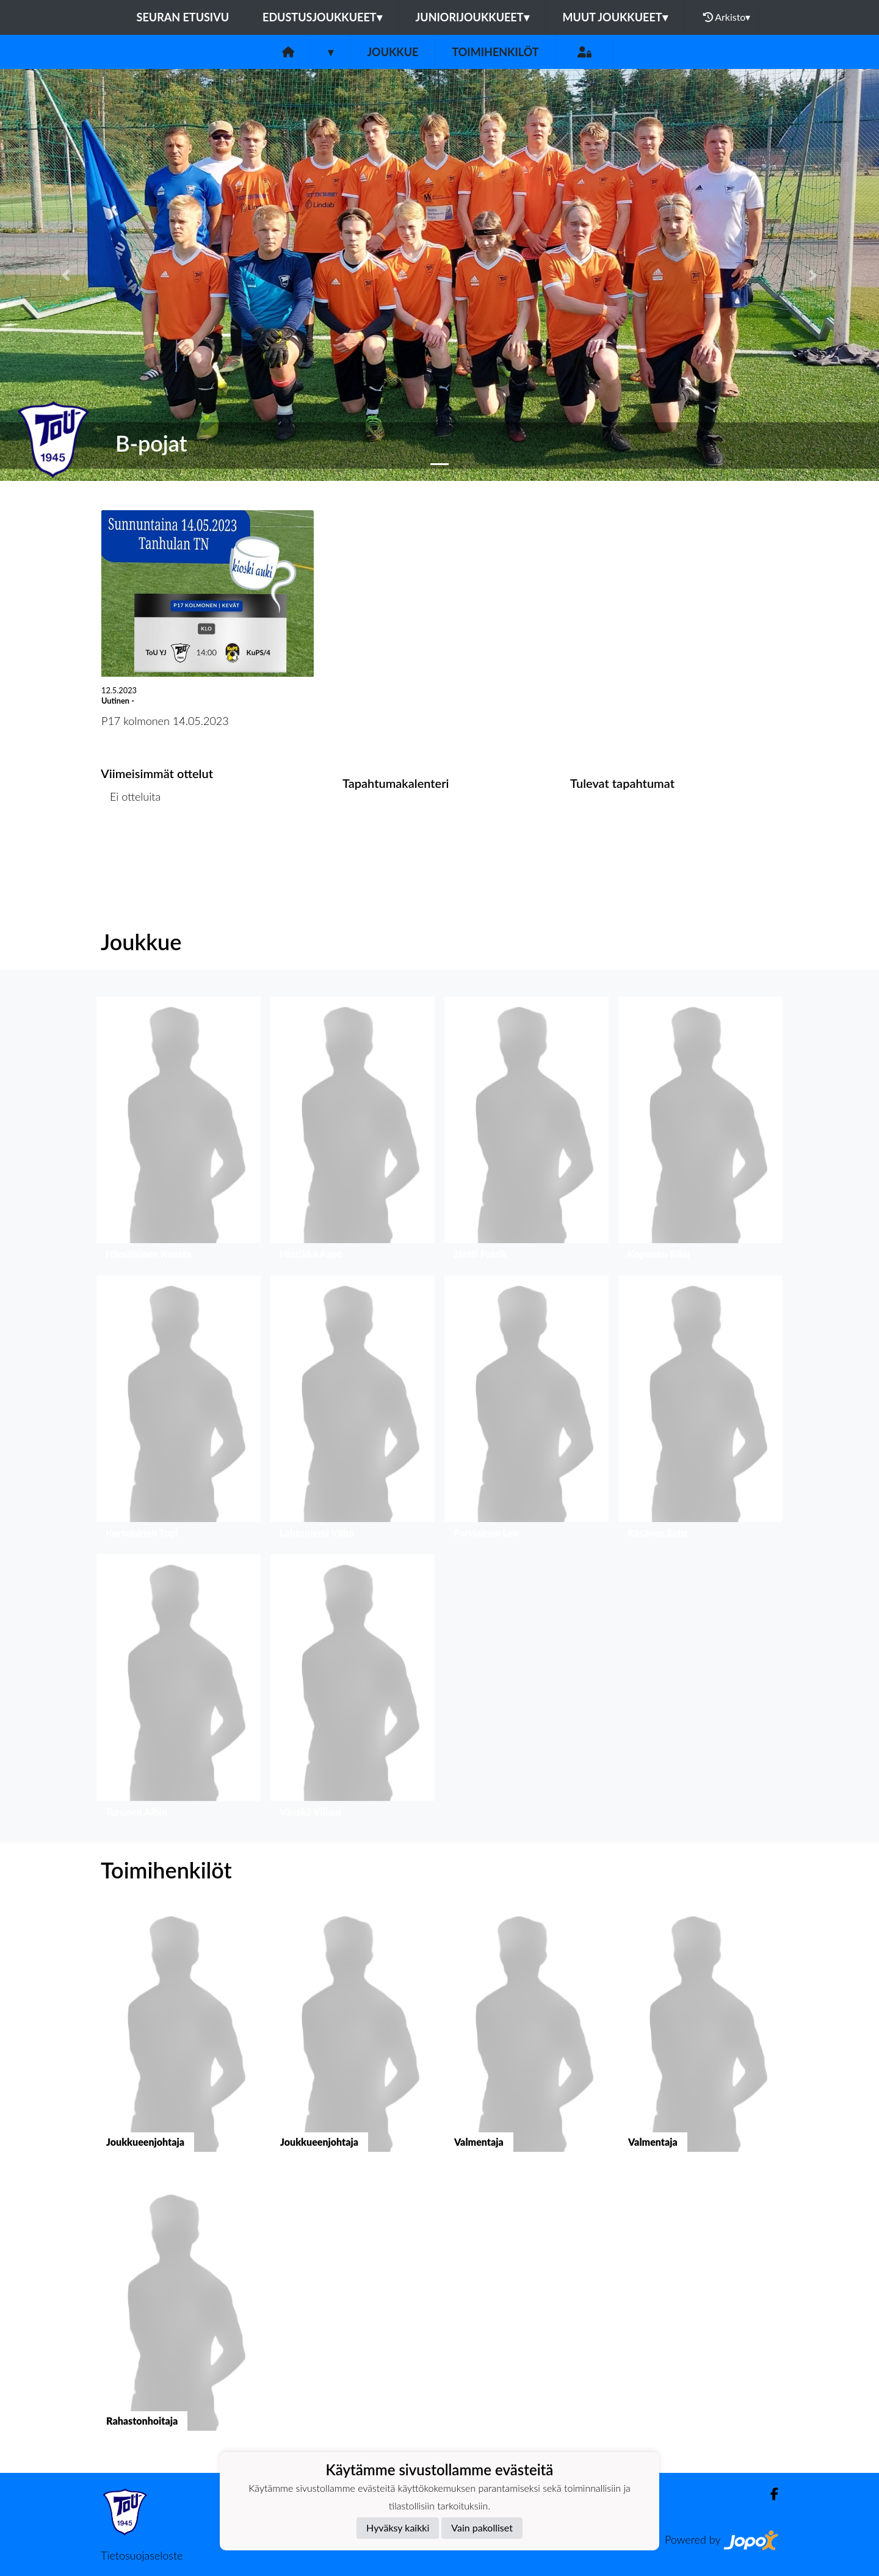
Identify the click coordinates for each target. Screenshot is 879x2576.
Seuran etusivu (183, 17)
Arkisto (727, 17)
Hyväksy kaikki (397, 2527)
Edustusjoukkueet (322, 17)
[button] (66, 275)
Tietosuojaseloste (142, 2555)
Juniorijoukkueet (472, 17)
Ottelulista (131, 844)
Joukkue (392, 52)
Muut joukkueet (615, 17)
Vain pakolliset (482, 2527)
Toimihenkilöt (495, 52)
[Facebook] (769, 2494)
